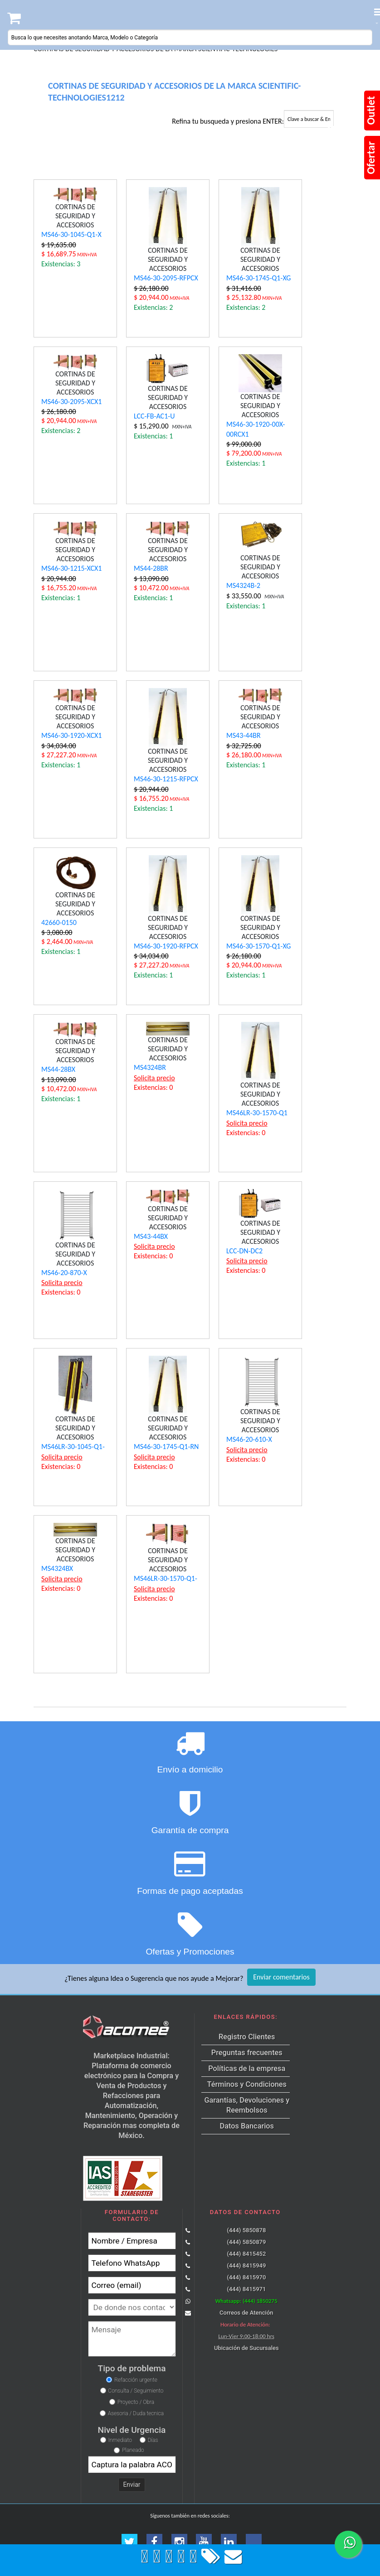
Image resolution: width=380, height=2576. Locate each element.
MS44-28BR (151, 568)
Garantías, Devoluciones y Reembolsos (246, 2105)
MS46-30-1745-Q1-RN (166, 1446)
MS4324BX (57, 1568)
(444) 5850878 (246, 2230)
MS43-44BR (243, 735)
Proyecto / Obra (135, 2402)
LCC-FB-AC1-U (154, 416)
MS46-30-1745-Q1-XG (258, 278)
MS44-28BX (58, 1069)
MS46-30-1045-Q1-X (71, 234)
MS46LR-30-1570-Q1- (165, 1578)
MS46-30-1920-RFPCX (166, 946)
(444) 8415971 (246, 2289)
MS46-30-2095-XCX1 (71, 401)
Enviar (131, 2484)
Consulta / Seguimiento (135, 2391)
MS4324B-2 (243, 585)
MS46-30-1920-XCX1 (71, 735)
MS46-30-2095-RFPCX (166, 278)
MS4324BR (150, 1067)
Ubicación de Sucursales (246, 2348)
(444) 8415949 (246, 2265)
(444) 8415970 (246, 2277)
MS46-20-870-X (64, 1272)
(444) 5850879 (246, 2242)
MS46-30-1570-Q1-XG (258, 946)
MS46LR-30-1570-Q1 (256, 1112)
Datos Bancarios (247, 2126)
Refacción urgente (135, 2380)
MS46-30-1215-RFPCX (166, 779)
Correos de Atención (246, 2312)
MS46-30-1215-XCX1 (71, 568)
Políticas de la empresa (246, 2068)
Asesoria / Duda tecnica (136, 2413)
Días (153, 2440)
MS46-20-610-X (249, 1439)
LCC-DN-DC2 (244, 1251)
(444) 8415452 (246, 2253)
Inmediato (120, 2440)
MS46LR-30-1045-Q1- (73, 1446)
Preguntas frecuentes (247, 2052)
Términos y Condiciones (247, 2084)
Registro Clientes (247, 2036)
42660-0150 (59, 922)
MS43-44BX (151, 1236)
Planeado (133, 2450)
